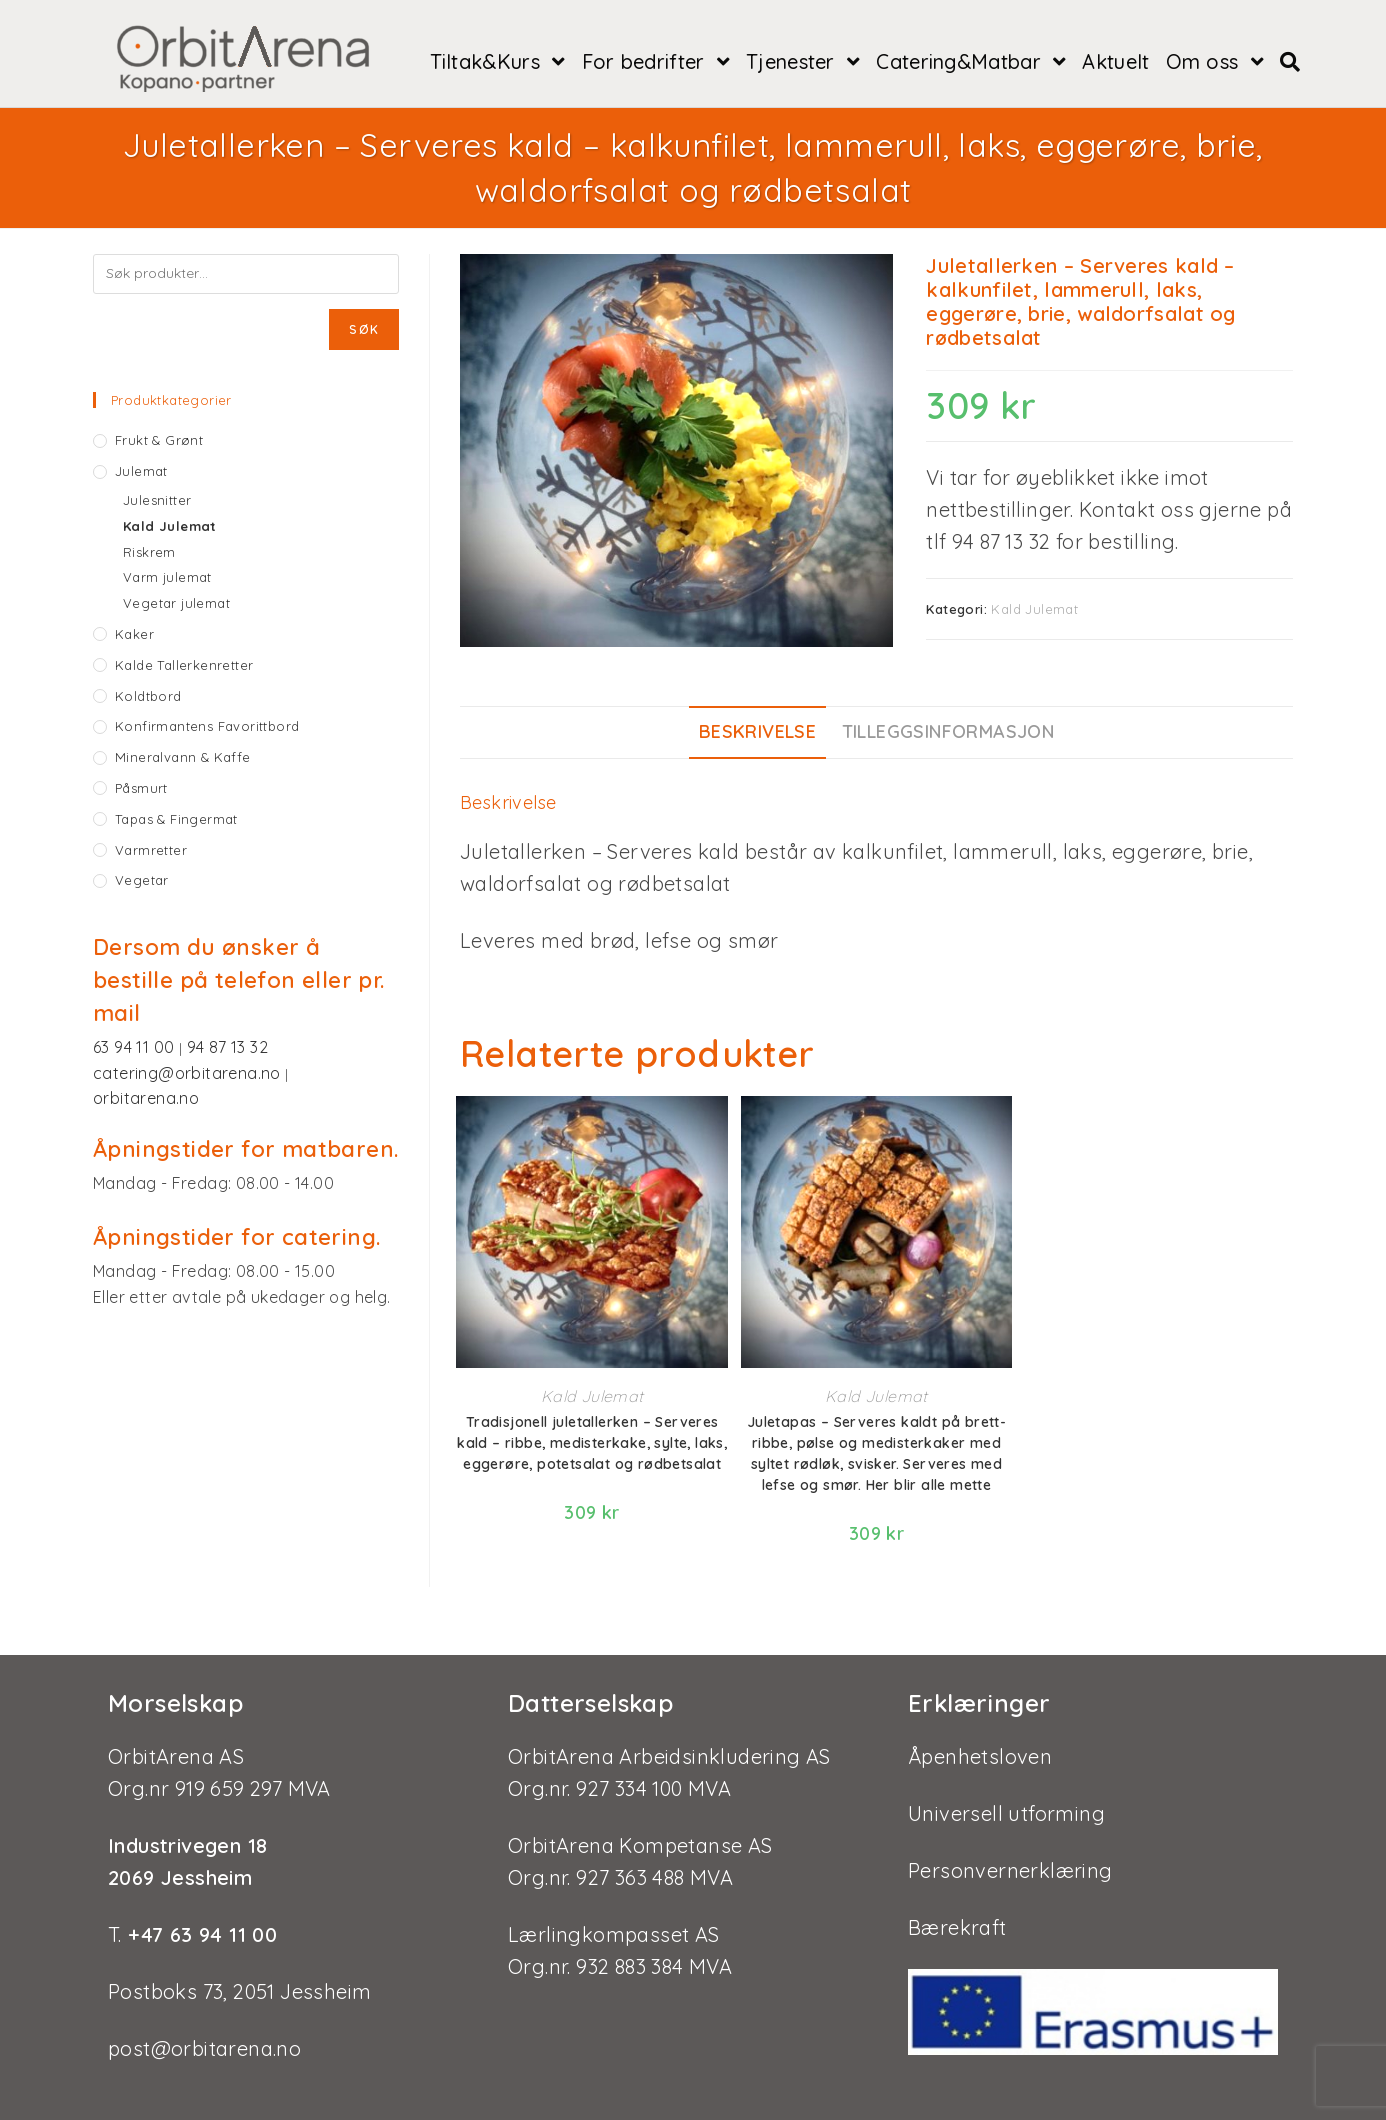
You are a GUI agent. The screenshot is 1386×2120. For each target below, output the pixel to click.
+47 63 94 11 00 (199, 1916)
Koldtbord (148, 696)
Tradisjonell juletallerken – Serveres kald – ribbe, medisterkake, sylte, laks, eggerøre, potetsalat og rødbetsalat (592, 1443)
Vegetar (142, 880)
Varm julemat (167, 577)
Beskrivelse (757, 731)
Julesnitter (157, 500)
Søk (364, 329)
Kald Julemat (1034, 609)
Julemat (141, 471)
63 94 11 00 (136, 1047)
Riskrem (149, 552)
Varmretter (151, 850)
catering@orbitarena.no (189, 1073)
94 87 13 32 (227, 1047)
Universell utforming (1006, 1795)
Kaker (134, 634)
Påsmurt (141, 788)
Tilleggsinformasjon (948, 731)
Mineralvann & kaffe (183, 757)
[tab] (757, 732)
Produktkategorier (171, 400)
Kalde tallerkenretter (184, 665)
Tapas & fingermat (176, 819)
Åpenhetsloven (980, 1738)
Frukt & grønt (159, 440)
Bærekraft (957, 1909)
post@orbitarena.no (204, 2030)
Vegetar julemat (176, 603)
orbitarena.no (146, 1098)
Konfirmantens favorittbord (207, 726)
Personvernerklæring (1010, 1852)
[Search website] (1290, 62)
